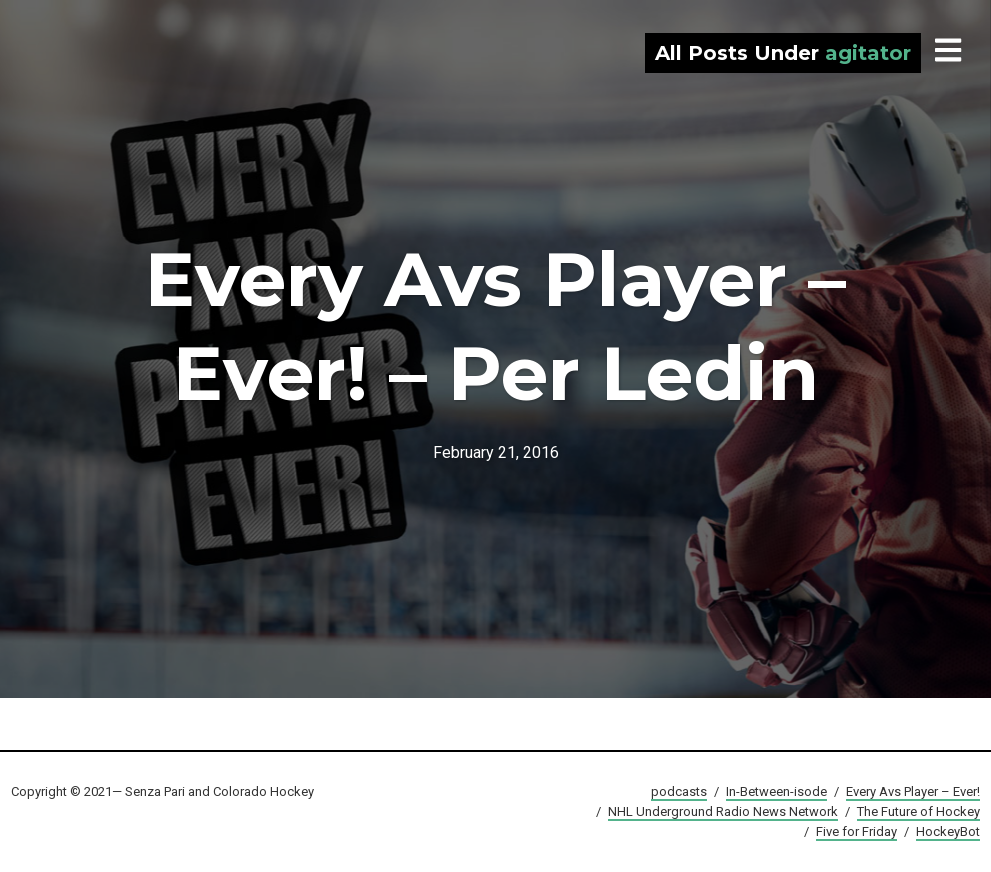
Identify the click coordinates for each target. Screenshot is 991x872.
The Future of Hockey (918, 811)
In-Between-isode (776, 791)
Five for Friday (856, 831)
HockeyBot (948, 831)
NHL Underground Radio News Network (723, 811)
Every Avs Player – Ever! (913, 791)
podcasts (679, 791)
